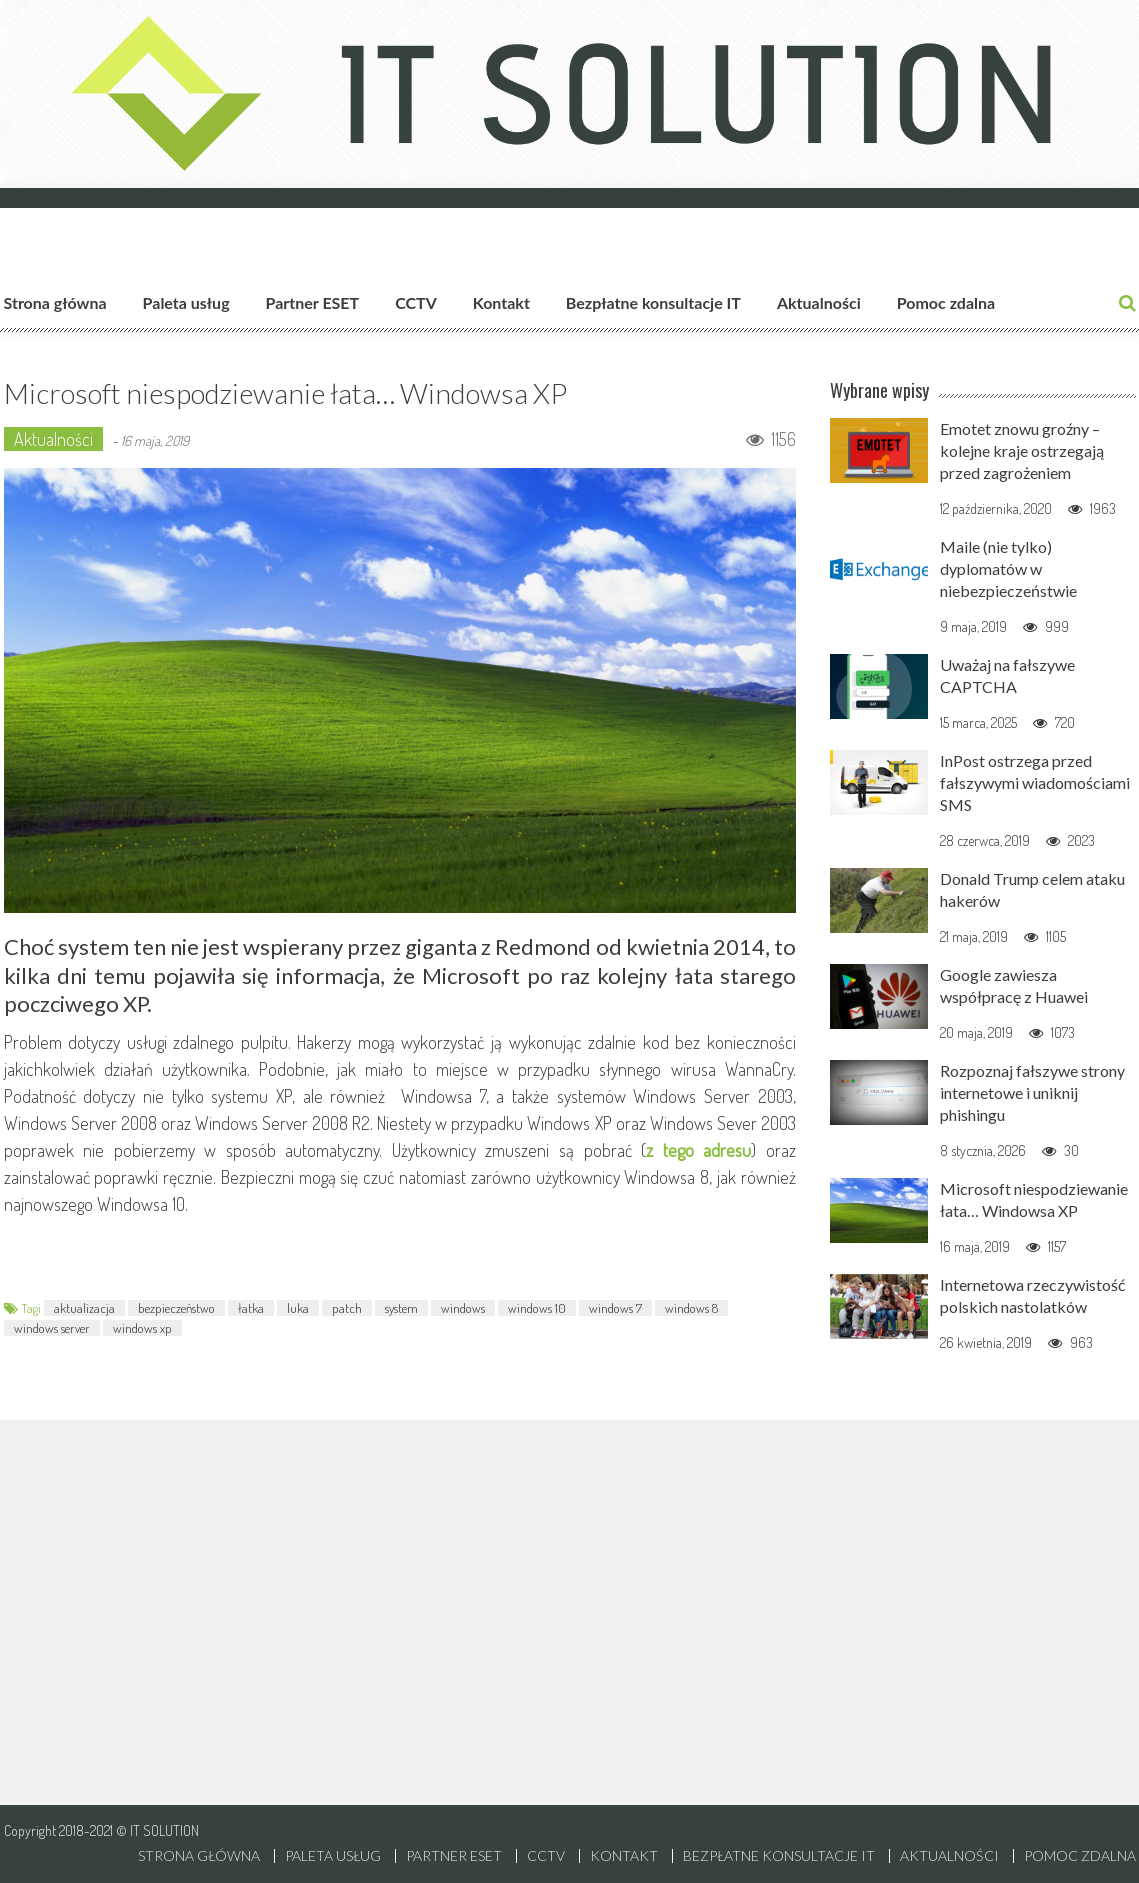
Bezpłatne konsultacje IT (653, 302)
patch (347, 1308)
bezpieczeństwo (176, 1308)
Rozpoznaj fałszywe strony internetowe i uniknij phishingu (1032, 1092)
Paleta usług (186, 302)
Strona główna (55, 302)
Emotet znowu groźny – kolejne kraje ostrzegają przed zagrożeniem (1022, 450)
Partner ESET (313, 302)
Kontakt (501, 302)
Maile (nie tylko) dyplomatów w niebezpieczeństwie (1008, 568)
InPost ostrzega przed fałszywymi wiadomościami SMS (1035, 782)
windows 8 (691, 1308)
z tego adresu (698, 1150)
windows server (52, 1328)
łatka (251, 1308)
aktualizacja (84, 1308)
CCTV (416, 302)
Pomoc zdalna (946, 302)
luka (298, 1308)
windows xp (142, 1328)
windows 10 (537, 1308)
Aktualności (819, 302)
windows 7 (615, 1308)
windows (463, 1308)
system (401, 1308)
